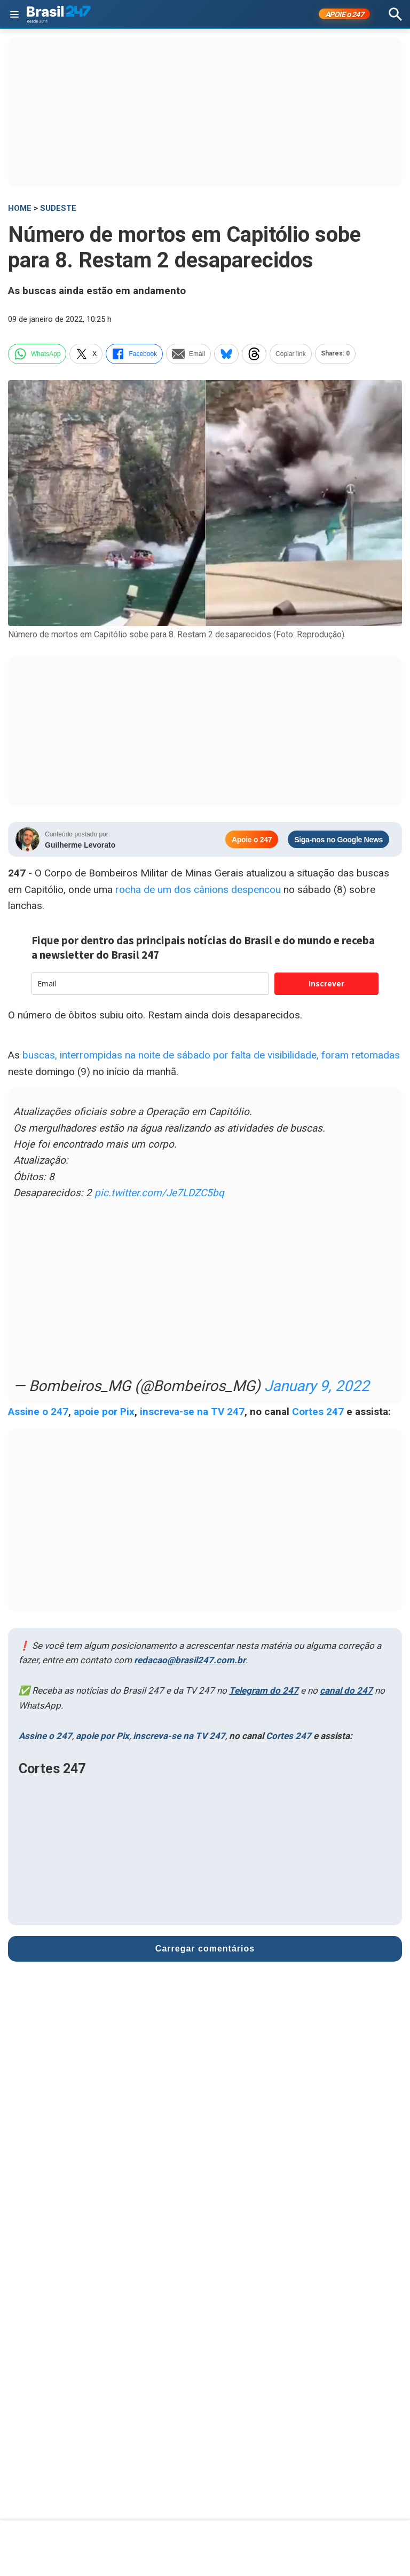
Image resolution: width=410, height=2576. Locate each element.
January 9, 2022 (316, 1386)
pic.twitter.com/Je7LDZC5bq (159, 1193)
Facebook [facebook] (134, 353)
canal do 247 (346, 1690)
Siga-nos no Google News (338, 839)
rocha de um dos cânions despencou (199, 889)
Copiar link (290, 354)
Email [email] (188, 353)
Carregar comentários (205, 1948)
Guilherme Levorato (80, 845)
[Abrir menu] (14, 14)
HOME (19, 208)
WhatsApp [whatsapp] (37, 353)
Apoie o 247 (252, 839)
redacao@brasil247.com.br (190, 1660)
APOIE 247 (344, 14)
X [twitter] (86, 353)
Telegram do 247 (263, 1690)
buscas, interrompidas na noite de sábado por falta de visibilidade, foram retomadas (211, 1055)
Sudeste (58, 208)
